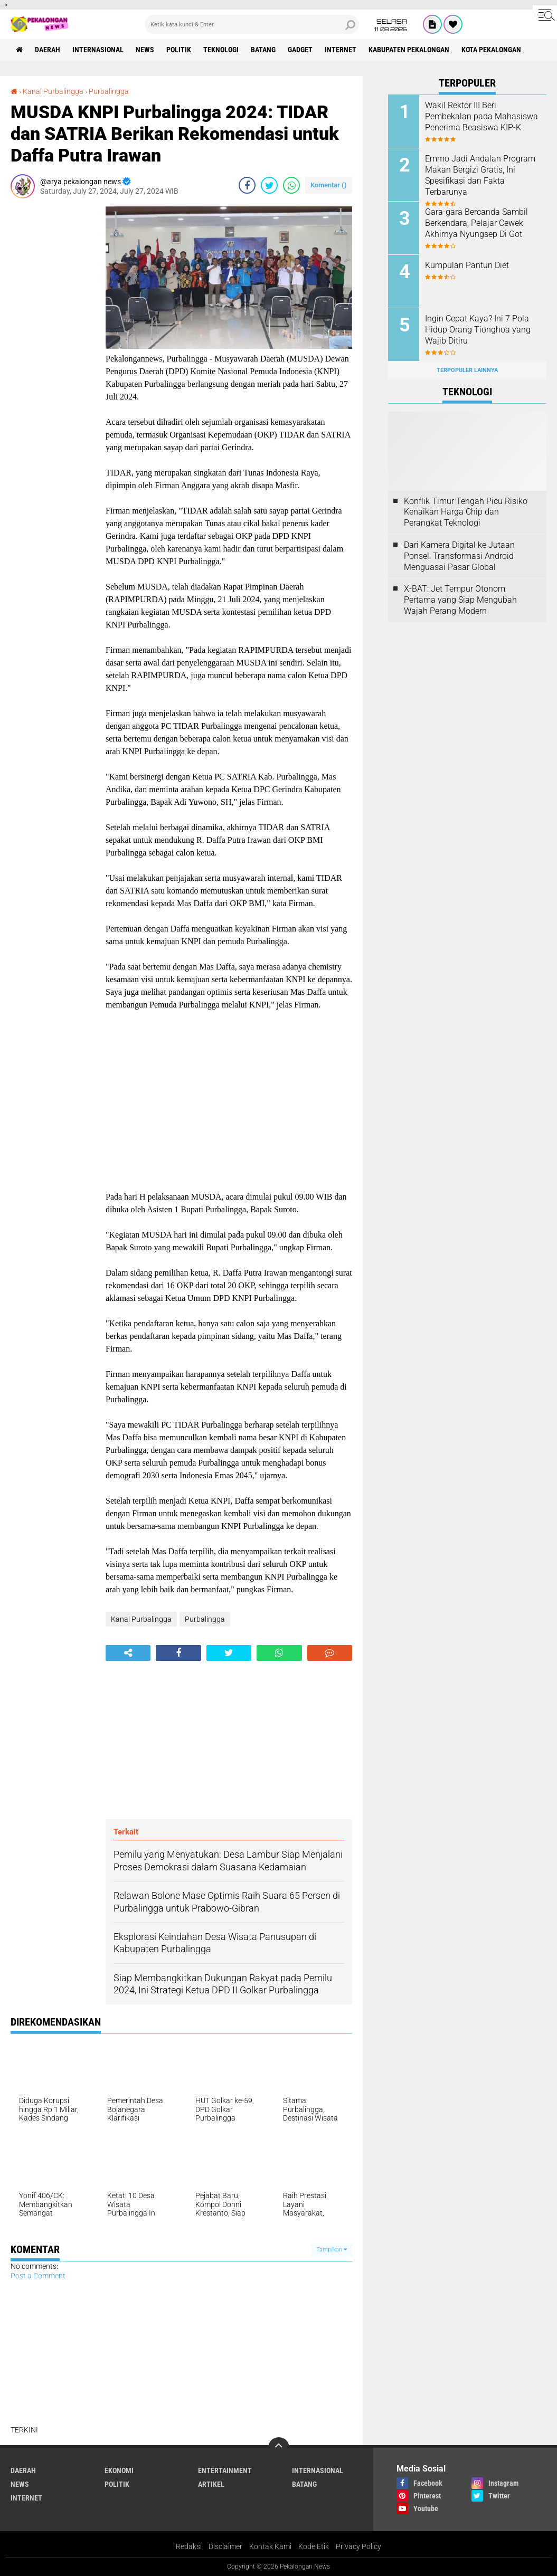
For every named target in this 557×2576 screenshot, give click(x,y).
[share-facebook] (247, 185)
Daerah (47, 49)
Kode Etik (313, 2546)
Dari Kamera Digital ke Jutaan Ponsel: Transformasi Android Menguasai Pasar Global (459, 556)
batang (263, 49)
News (145, 49)
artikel (211, 2484)
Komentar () (328, 185)
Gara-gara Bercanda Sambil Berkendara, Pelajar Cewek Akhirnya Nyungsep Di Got (476, 223)
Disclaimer (225, 2546)
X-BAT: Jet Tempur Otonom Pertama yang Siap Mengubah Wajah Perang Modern (460, 600)
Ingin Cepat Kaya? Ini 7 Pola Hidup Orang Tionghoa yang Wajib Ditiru (478, 329)
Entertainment (225, 2470)
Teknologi (221, 49)
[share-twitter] (269, 185)
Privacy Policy (358, 2546)
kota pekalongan (491, 49)
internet (340, 49)
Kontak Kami (270, 2546)
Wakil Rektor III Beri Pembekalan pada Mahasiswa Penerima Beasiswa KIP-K (481, 116)
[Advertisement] (53, 364)
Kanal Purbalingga (53, 91)
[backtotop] (278, 2447)
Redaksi (189, 2546)
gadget (300, 49)
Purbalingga (109, 91)
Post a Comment (38, 2275)
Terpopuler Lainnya (467, 370)
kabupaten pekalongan (409, 49)
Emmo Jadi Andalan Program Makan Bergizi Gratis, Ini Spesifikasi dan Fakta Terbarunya (480, 175)
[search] (252, 24)
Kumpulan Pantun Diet (467, 265)
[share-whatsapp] (291, 185)
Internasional (98, 49)
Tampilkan (331, 2249)
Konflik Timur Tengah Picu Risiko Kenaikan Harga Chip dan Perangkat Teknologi (465, 512)
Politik (178, 49)
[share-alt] (128, 1653)
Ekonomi (119, 2470)
